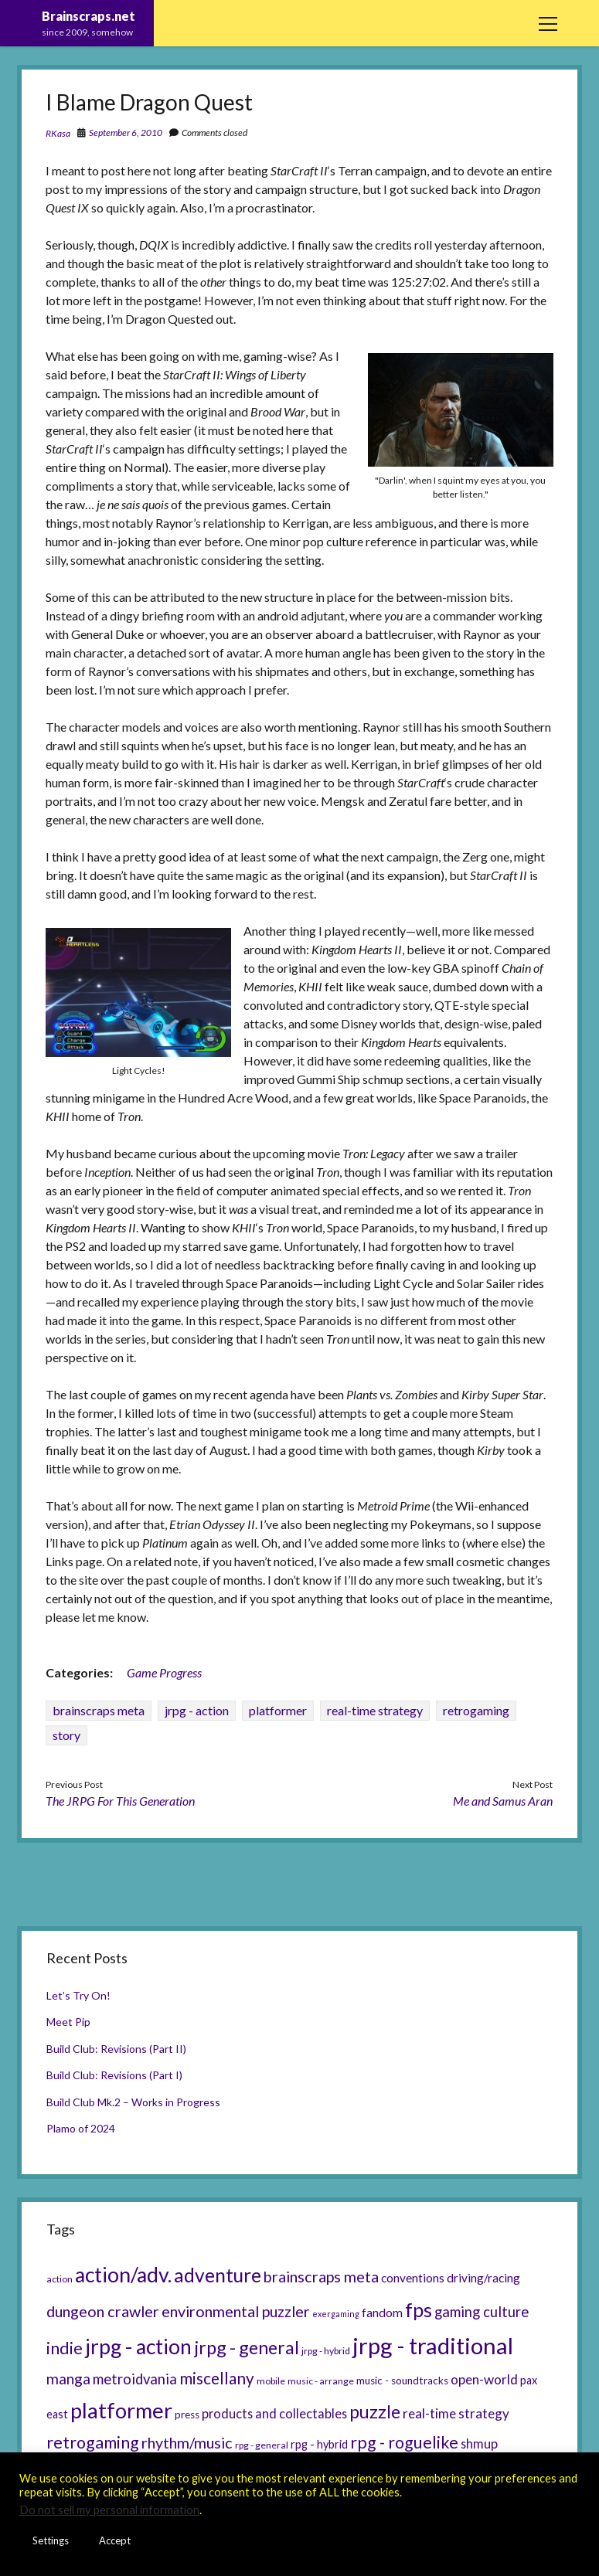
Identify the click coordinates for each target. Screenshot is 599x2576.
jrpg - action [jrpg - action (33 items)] (138, 2346)
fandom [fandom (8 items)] (382, 2312)
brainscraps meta (99, 1710)
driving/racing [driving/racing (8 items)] (483, 2278)
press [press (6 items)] (187, 2414)
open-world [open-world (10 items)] (484, 2379)
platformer (278, 1710)
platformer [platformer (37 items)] (121, 2410)
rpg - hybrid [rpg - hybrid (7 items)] (319, 2444)
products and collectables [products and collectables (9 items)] (274, 2413)
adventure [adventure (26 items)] (217, 2275)
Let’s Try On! (78, 1995)
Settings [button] (50, 2540)
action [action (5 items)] (59, 2279)
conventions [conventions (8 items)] (412, 2278)
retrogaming (476, 1710)
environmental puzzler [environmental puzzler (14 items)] (236, 2311)
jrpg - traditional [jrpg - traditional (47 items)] (432, 2345)
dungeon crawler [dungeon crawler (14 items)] (102, 2311)
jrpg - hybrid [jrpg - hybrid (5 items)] (325, 2351)
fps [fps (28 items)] (418, 2309)
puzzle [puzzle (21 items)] (374, 2411)
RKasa (58, 133)
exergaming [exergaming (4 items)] (335, 2314)
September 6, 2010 (125, 132)
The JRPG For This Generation (120, 1800)
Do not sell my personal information (109, 2510)
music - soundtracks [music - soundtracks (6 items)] (402, 2380)
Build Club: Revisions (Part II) (116, 2048)
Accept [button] (115, 2540)
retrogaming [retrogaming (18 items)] (92, 2442)
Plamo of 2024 (80, 2128)
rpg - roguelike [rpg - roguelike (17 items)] (404, 2442)
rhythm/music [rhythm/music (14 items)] (187, 2442)
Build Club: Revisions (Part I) (114, 2075)
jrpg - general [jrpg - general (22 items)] (246, 2347)
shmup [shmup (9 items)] (479, 2443)
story (66, 1735)
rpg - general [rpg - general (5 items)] (261, 2445)
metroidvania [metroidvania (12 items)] (135, 2378)
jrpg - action (197, 1710)
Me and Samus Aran (503, 1800)
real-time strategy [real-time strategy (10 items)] (456, 2413)
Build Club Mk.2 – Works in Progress (133, 2102)
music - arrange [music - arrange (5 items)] (321, 2381)
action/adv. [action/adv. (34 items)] (123, 2274)
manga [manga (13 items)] (68, 2378)
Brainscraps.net (88, 15)
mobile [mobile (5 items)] (271, 2381)
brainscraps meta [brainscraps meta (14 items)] (321, 2276)
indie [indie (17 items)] (64, 2348)
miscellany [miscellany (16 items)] (216, 2378)
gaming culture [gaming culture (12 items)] (481, 2311)
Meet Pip (68, 2021)
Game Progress (164, 1672)
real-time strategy (375, 1710)
